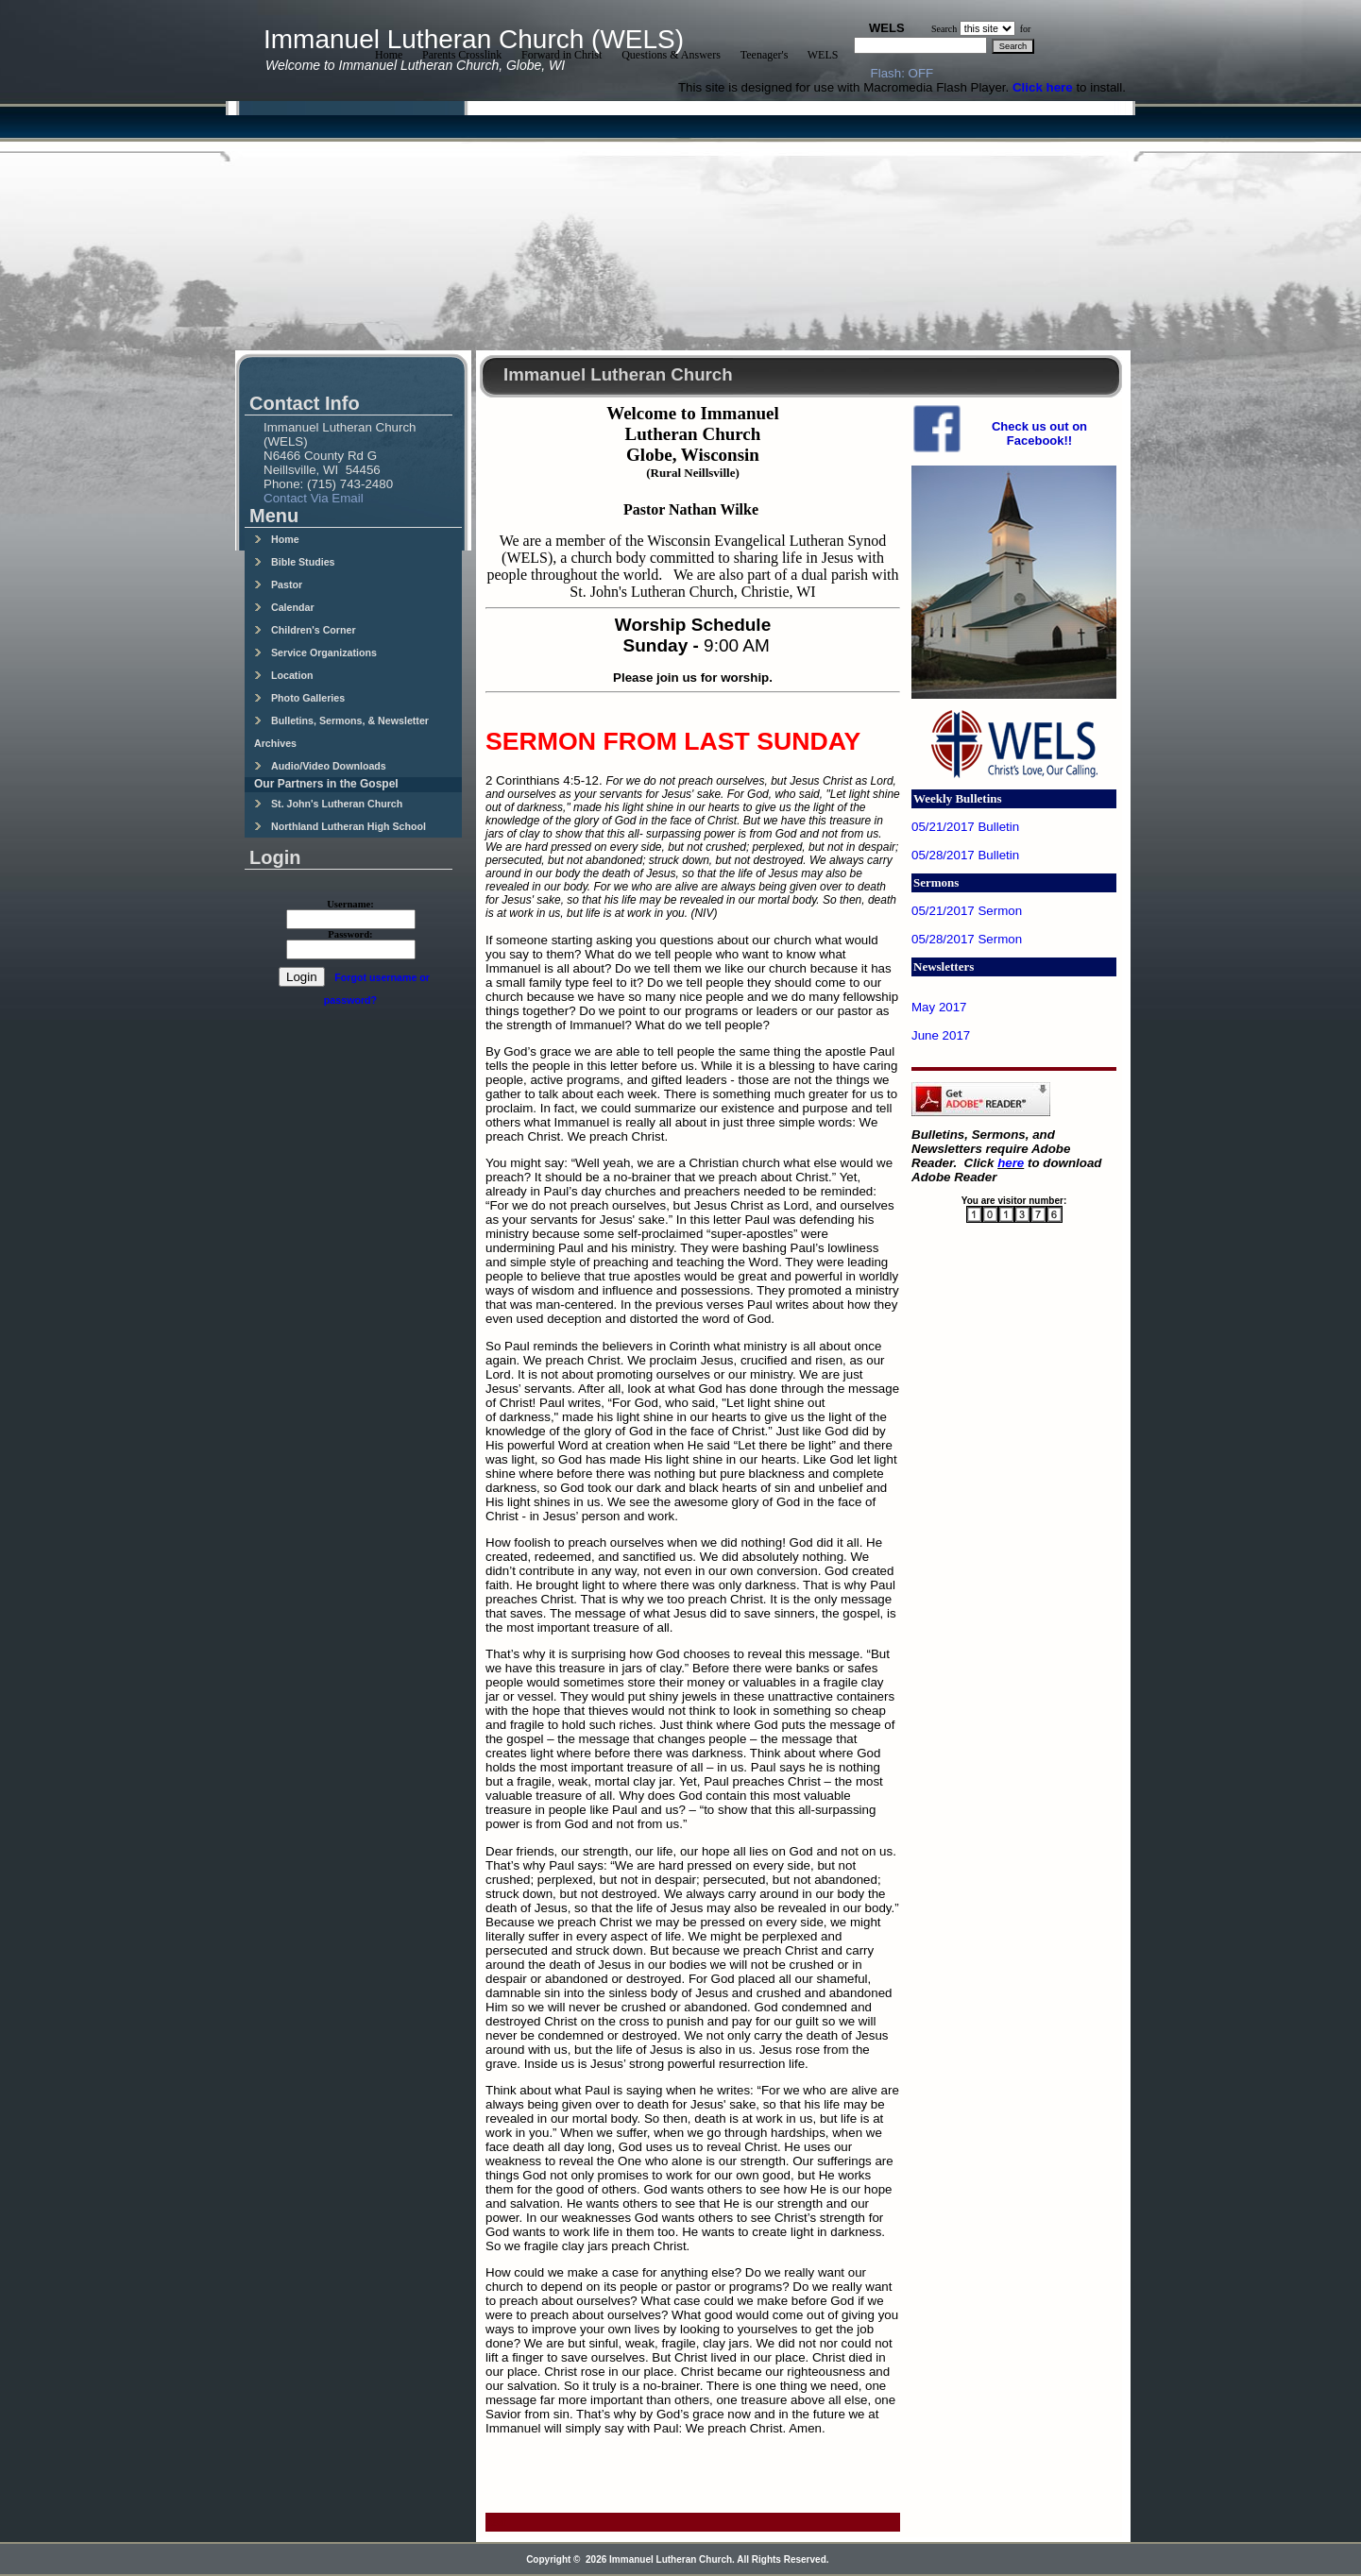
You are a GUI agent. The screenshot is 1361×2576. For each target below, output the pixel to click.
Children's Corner (305, 630)
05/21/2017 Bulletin (965, 827)
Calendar (284, 607)
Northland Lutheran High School (340, 826)
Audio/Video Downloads (320, 765)
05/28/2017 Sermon (966, 939)
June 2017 (940, 1035)
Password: (350, 934)
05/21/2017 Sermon (966, 911)
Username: (350, 904)
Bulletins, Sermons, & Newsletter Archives (341, 732)
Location (283, 675)
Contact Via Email (314, 498)
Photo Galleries (299, 697)
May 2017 (939, 1007)
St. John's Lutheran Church (328, 803)
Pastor (278, 584)
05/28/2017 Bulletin (965, 855)
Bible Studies (294, 562)
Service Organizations (315, 652)
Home (276, 539)
